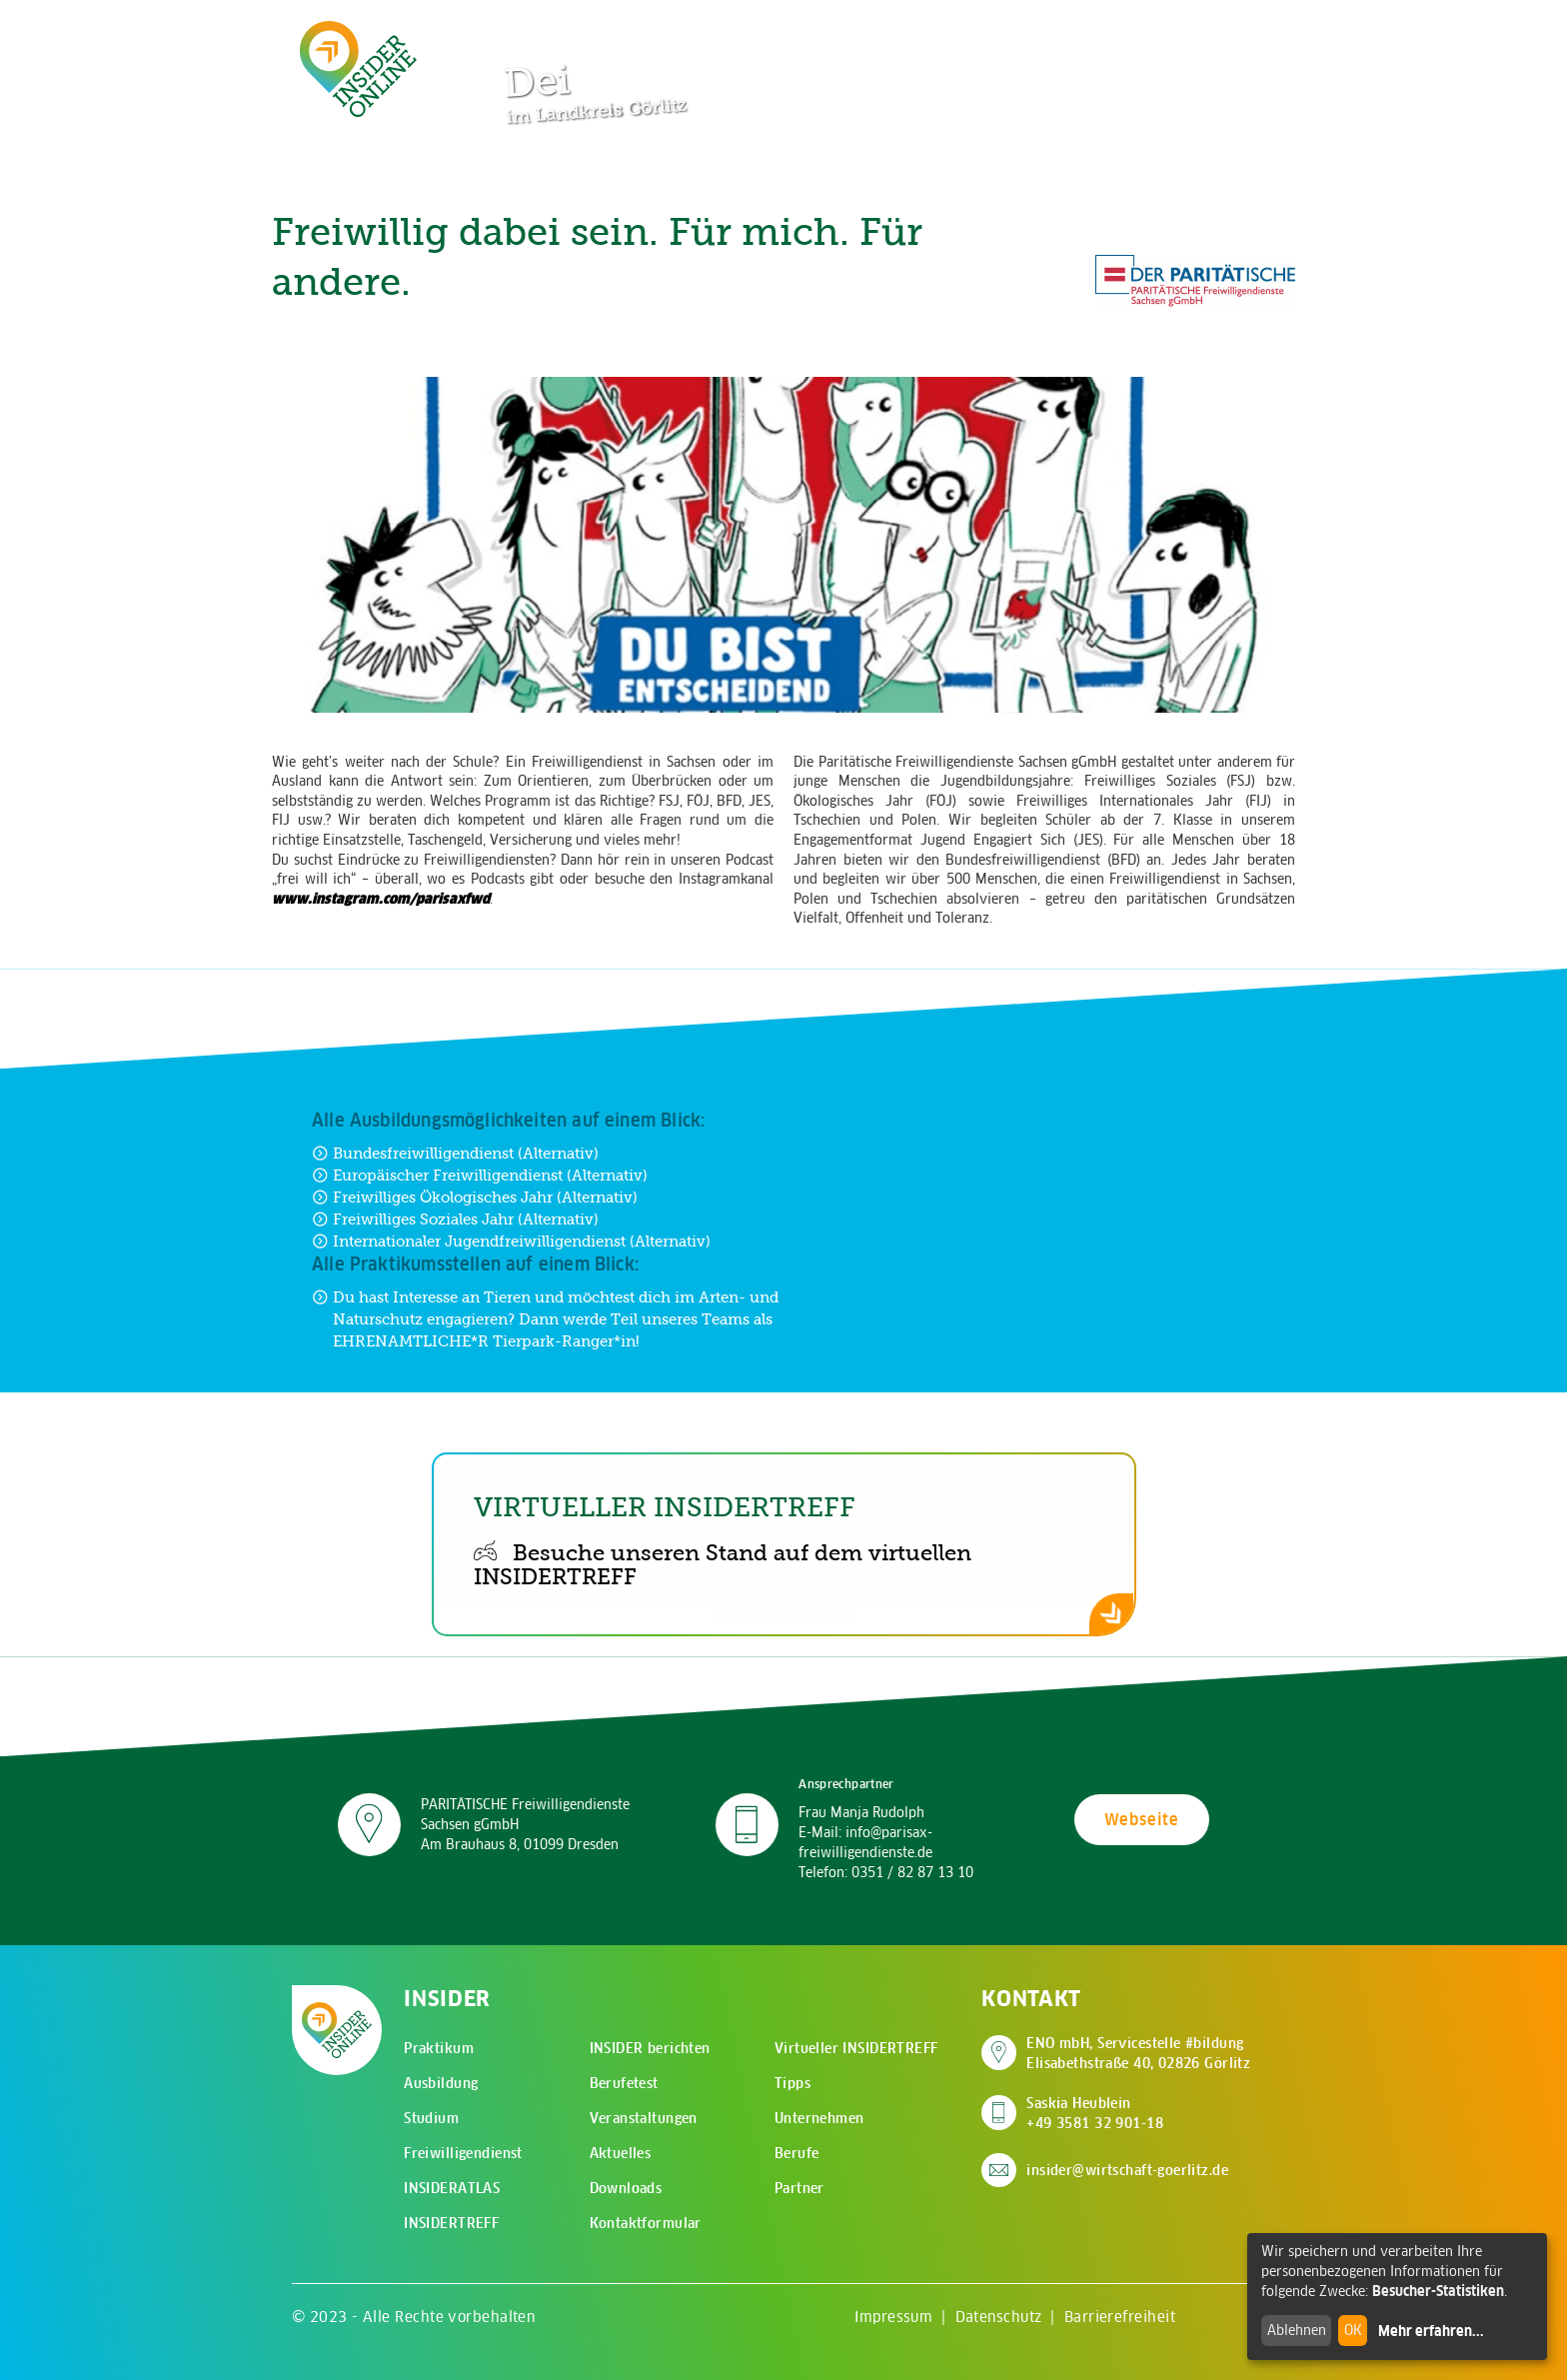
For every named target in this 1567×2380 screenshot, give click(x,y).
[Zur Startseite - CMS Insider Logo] (359, 68)
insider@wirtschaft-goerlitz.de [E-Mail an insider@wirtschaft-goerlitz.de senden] (1127, 2170)
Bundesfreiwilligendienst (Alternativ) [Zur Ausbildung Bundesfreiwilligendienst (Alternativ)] (455, 1153)
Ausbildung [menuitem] (441, 2083)
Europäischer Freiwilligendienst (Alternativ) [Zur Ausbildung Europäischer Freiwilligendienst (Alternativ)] (480, 1175)
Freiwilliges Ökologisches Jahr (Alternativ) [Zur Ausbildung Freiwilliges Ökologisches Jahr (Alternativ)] (475, 1197)
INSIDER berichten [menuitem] (650, 2048)
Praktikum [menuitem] (439, 2048)
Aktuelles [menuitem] (621, 2153)
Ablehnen (1296, 2330)
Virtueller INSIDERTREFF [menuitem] (856, 2048)
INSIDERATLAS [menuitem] (452, 2188)
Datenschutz (998, 2316)
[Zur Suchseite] (1161, 30)
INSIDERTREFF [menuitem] (451, 2223)
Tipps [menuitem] (792, 2083)
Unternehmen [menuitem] (819, 2118)
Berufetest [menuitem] (624, 2083)
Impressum (893, 2316)
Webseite (1141, 1819)
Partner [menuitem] (799, 2188)
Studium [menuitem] (431, 2118)
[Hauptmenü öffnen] (1223, 30)
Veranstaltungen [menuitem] (644, 2118)
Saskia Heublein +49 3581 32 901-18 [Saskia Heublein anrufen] (1094, 2113)
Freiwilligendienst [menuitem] (463, 2153)
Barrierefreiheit (1119, 2316)
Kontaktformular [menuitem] (646, 2223)
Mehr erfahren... (1431, 2331)
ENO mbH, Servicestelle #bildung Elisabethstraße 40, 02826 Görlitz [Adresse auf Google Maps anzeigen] (1138, 2053)
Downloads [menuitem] (626, 2188)
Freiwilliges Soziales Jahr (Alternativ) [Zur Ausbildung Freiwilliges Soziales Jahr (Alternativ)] (455, 1218)
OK (1353, 2330)
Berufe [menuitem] (797, 2153)
